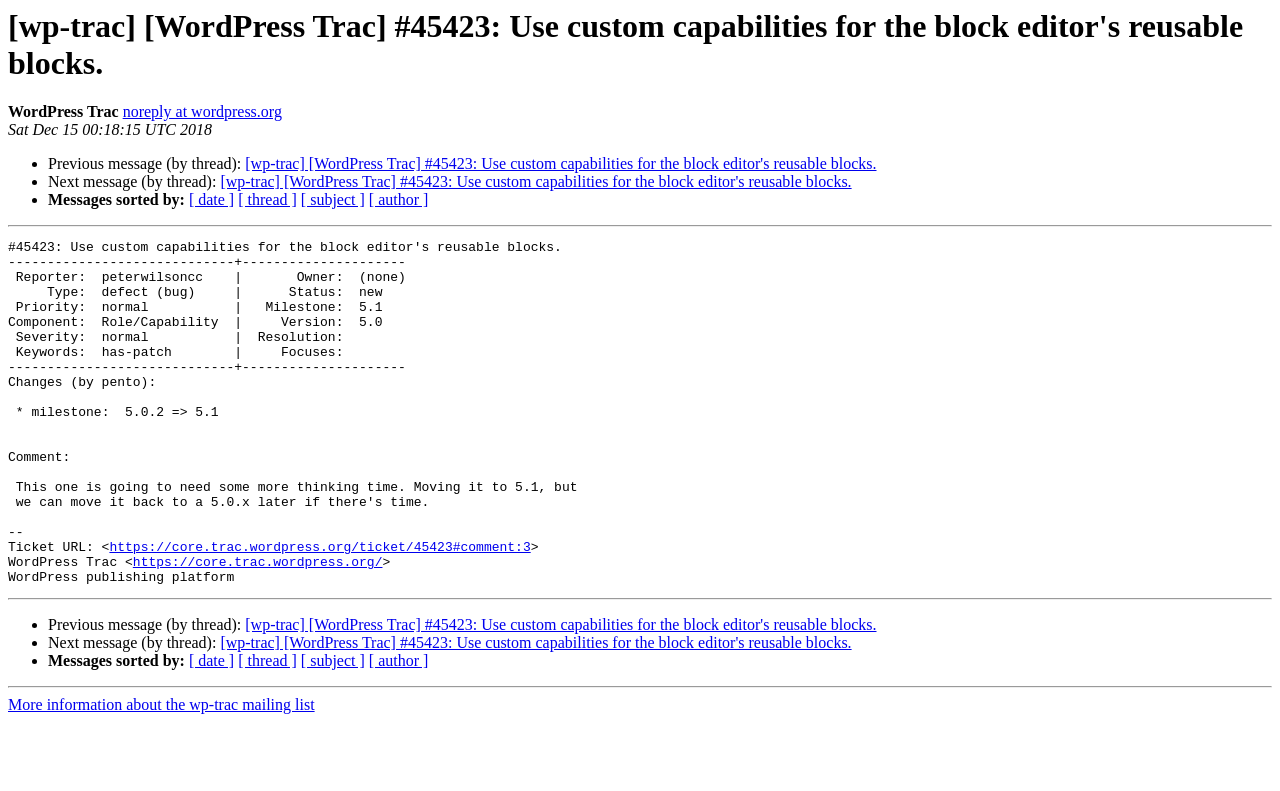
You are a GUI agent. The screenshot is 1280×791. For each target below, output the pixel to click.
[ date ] (211, 199)
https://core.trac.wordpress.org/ (258, 627)
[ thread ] (267, 199)
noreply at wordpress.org (202, 111)
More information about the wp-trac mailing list (161, 773)
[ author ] (399, 199)
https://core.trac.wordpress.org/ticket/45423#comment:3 (319, 609)
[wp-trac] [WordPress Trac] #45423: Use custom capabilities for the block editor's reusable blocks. (560, 163)
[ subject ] (333, 199)
